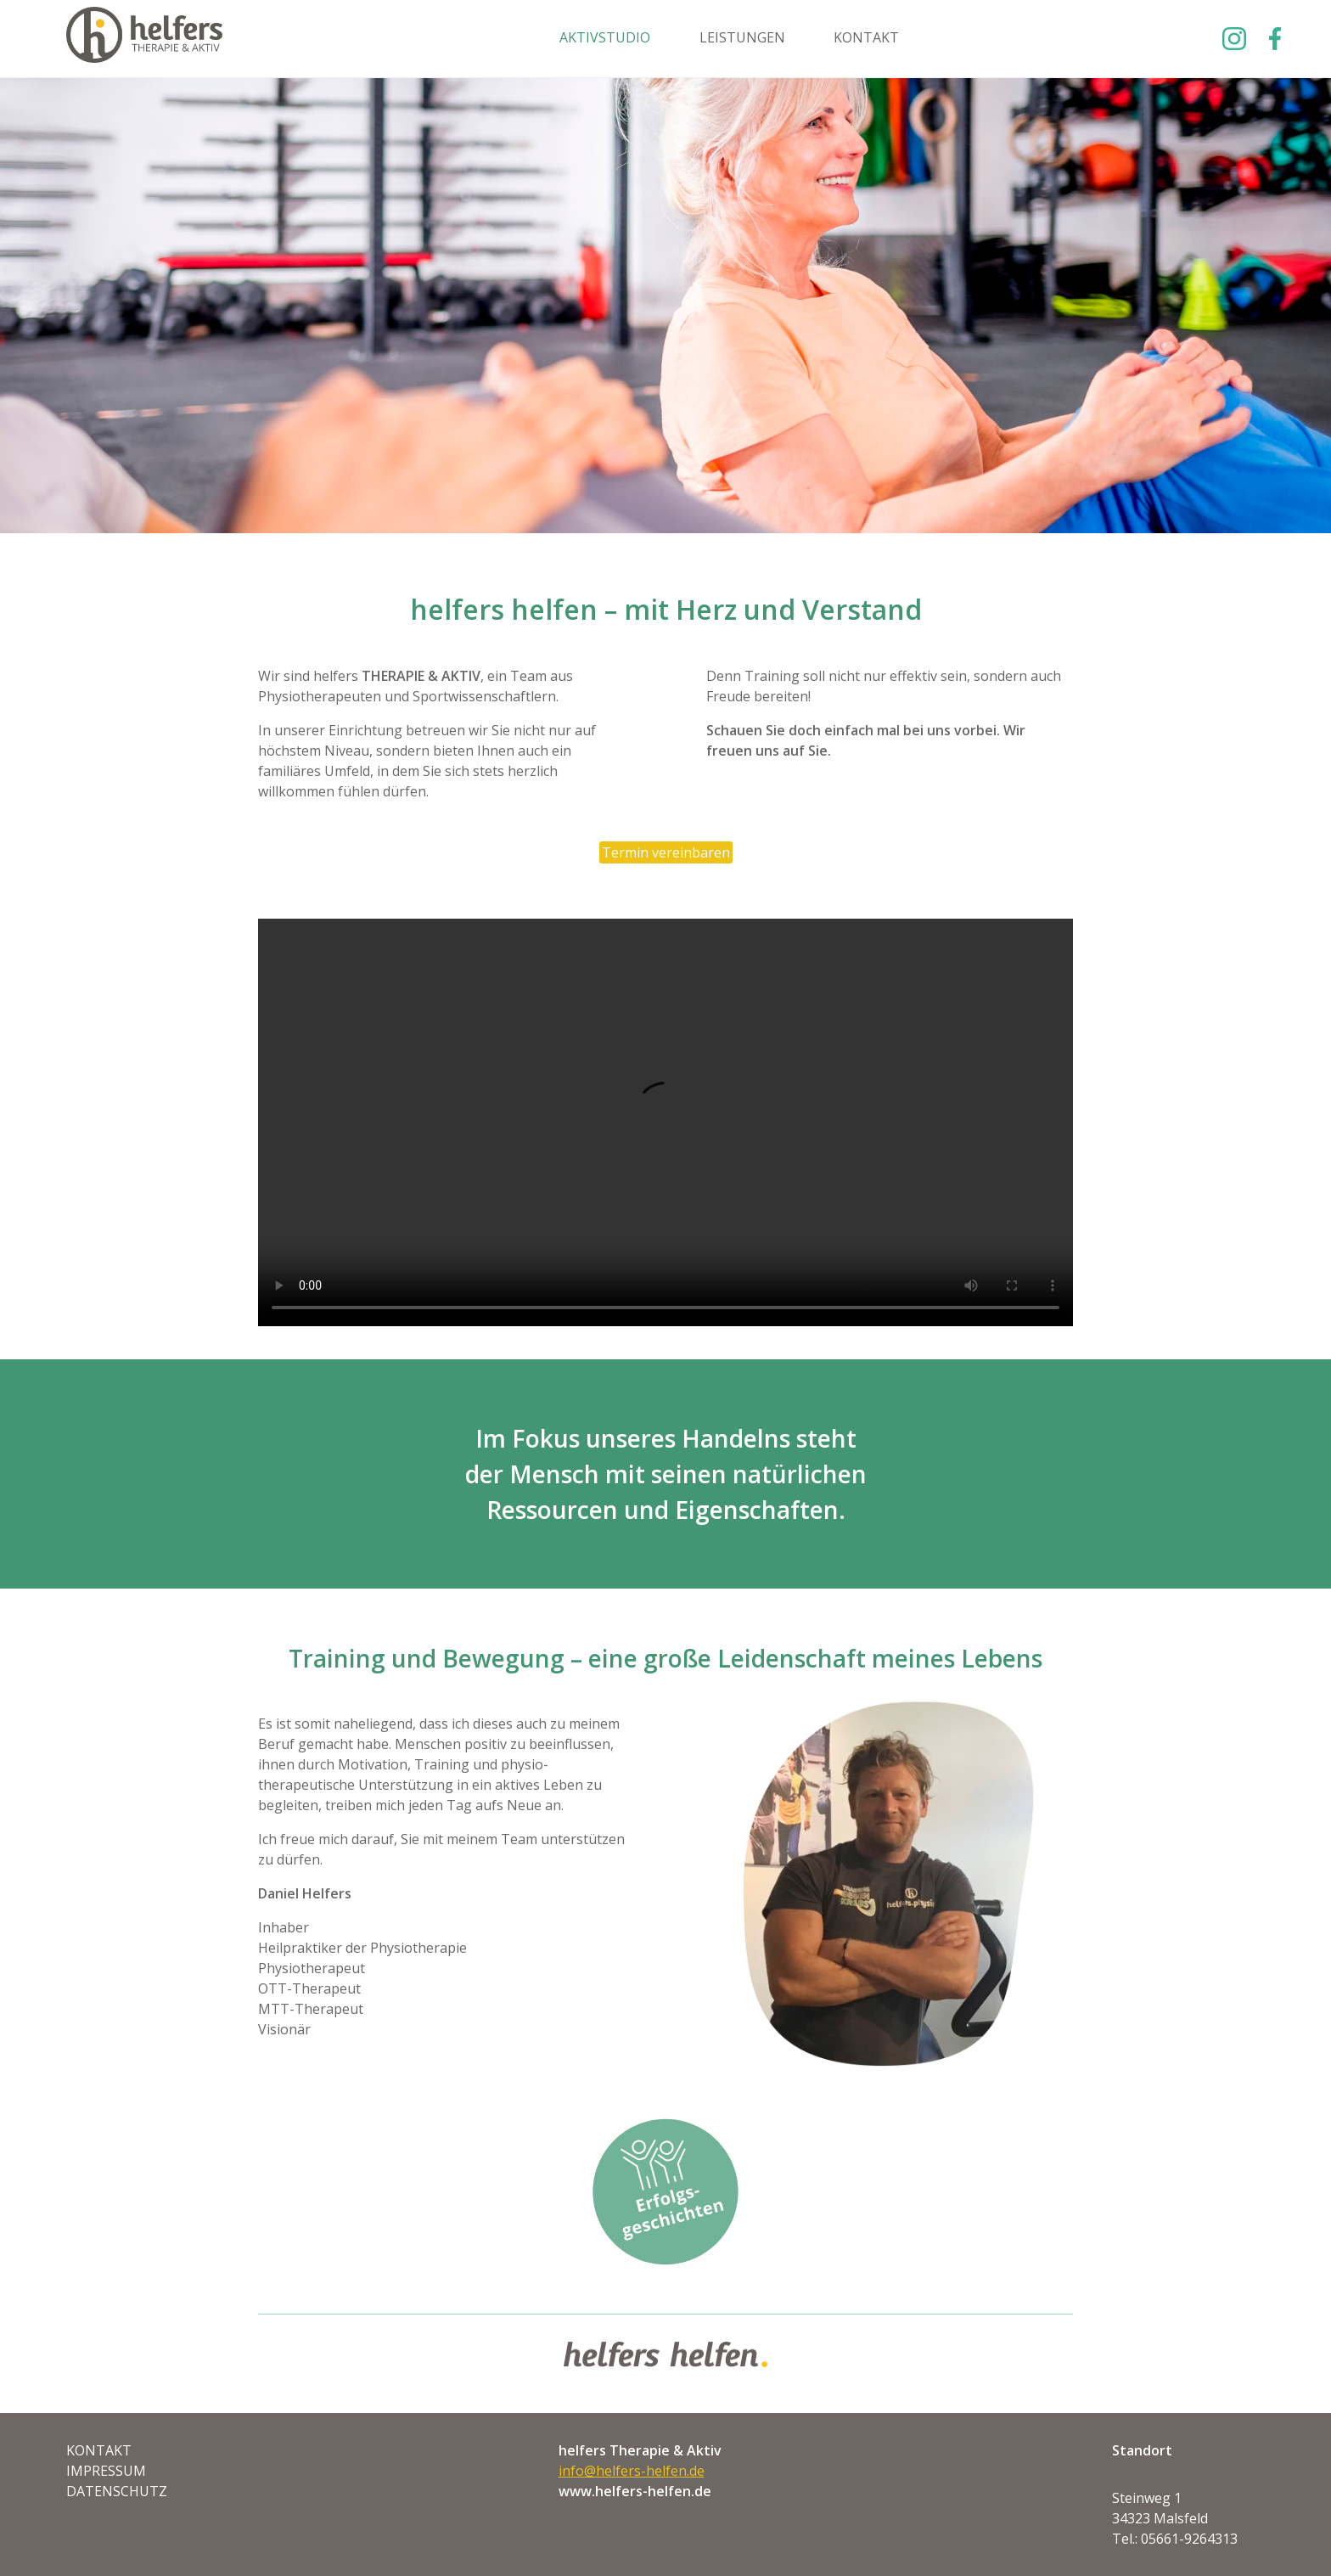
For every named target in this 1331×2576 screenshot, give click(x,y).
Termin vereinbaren (666, 852)
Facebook (1271, 38)
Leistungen (742, 37)
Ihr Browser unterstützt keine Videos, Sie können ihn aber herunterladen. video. (665, 1122)
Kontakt (866, 37)
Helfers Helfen (144, 38)
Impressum (106, 2470)
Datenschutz (116, 2491)
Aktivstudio (604, 37)
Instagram (1234, 38)
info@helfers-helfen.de (632, 2470)
